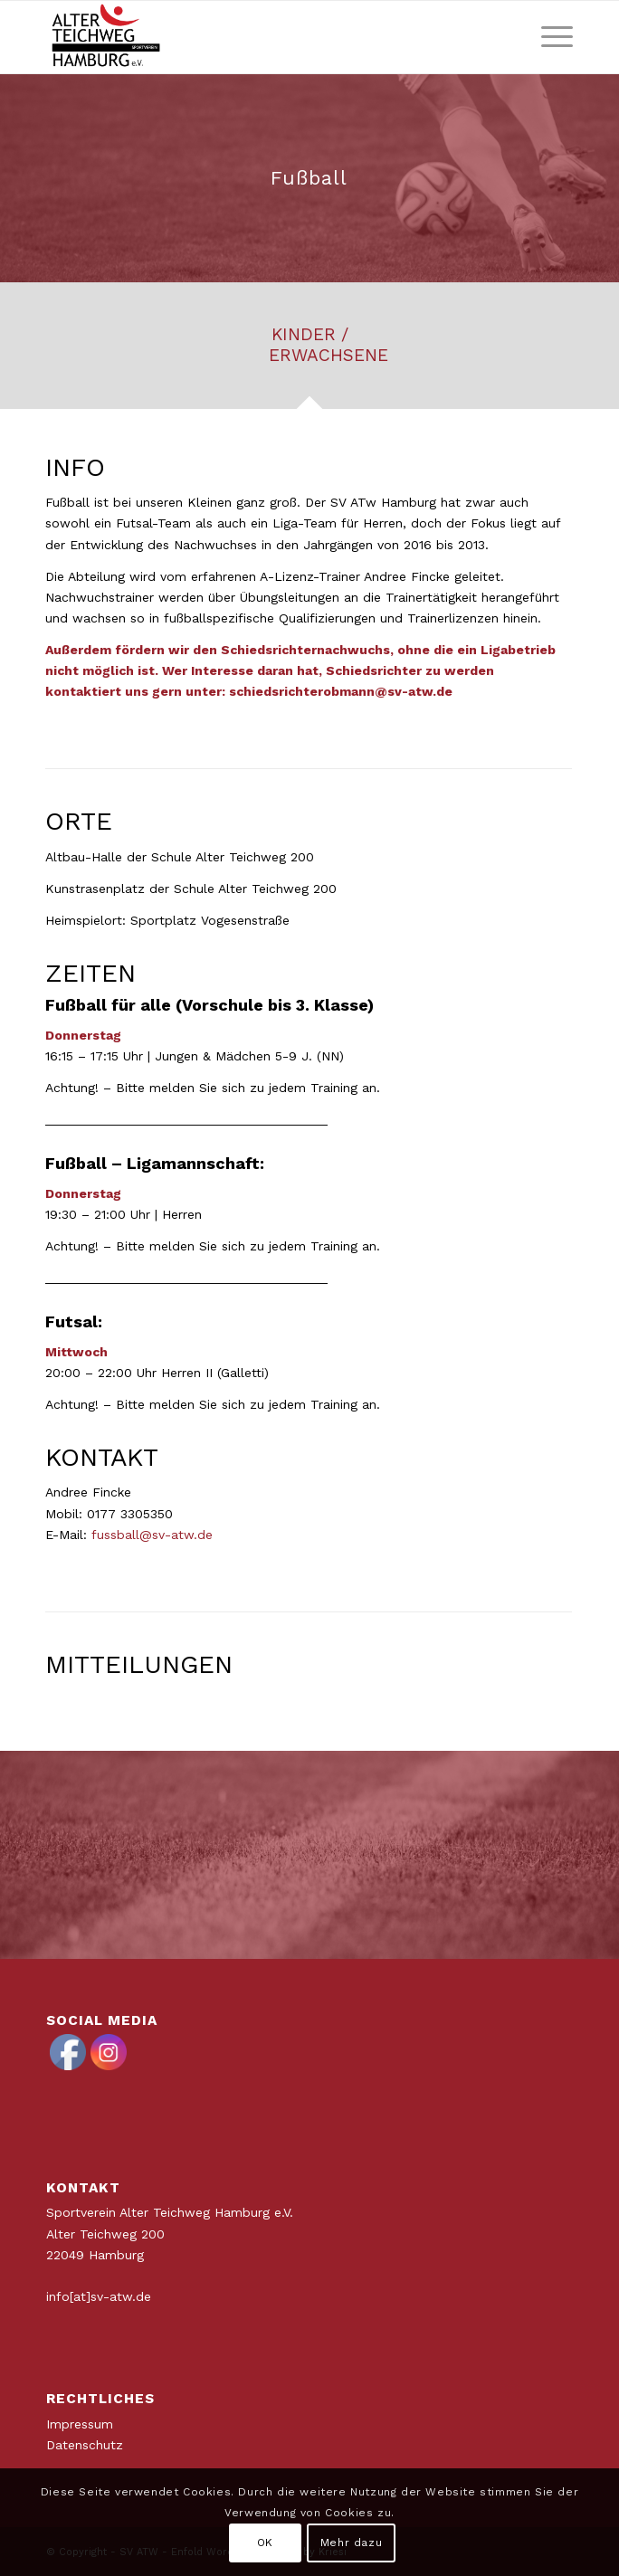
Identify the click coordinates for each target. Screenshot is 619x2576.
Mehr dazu (351, 2542)
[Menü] (548, 37)
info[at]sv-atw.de (98, 2296)
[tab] (309, 351)
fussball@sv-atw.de (152, 1534)
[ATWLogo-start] (256, 37)
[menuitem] (548, 37)
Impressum (79, 2424)
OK (265, 2542)
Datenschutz (84, 2445)
